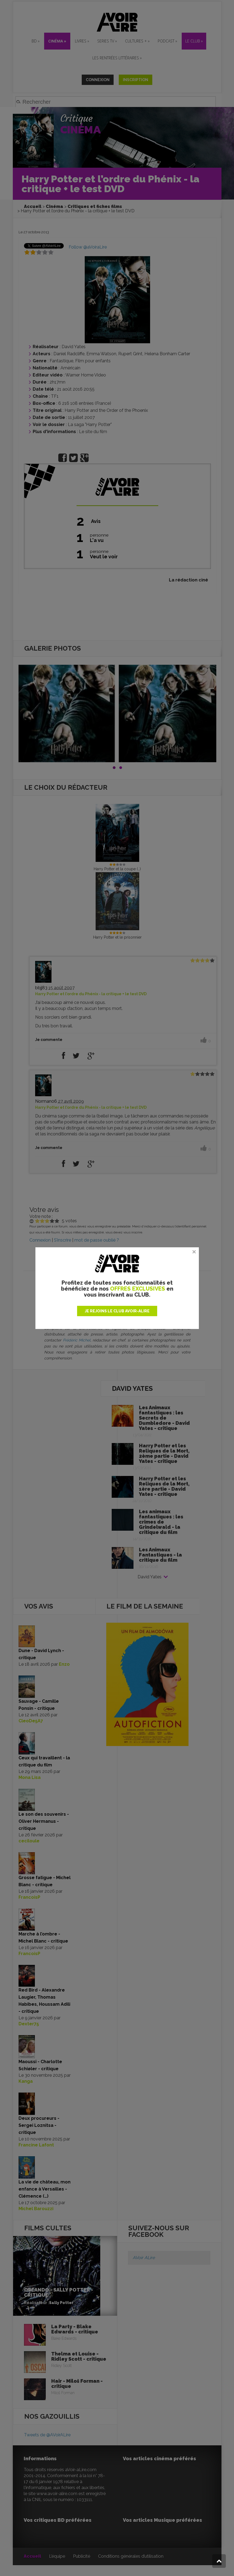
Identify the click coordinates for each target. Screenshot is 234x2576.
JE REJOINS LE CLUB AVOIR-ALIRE (117, 1311)
